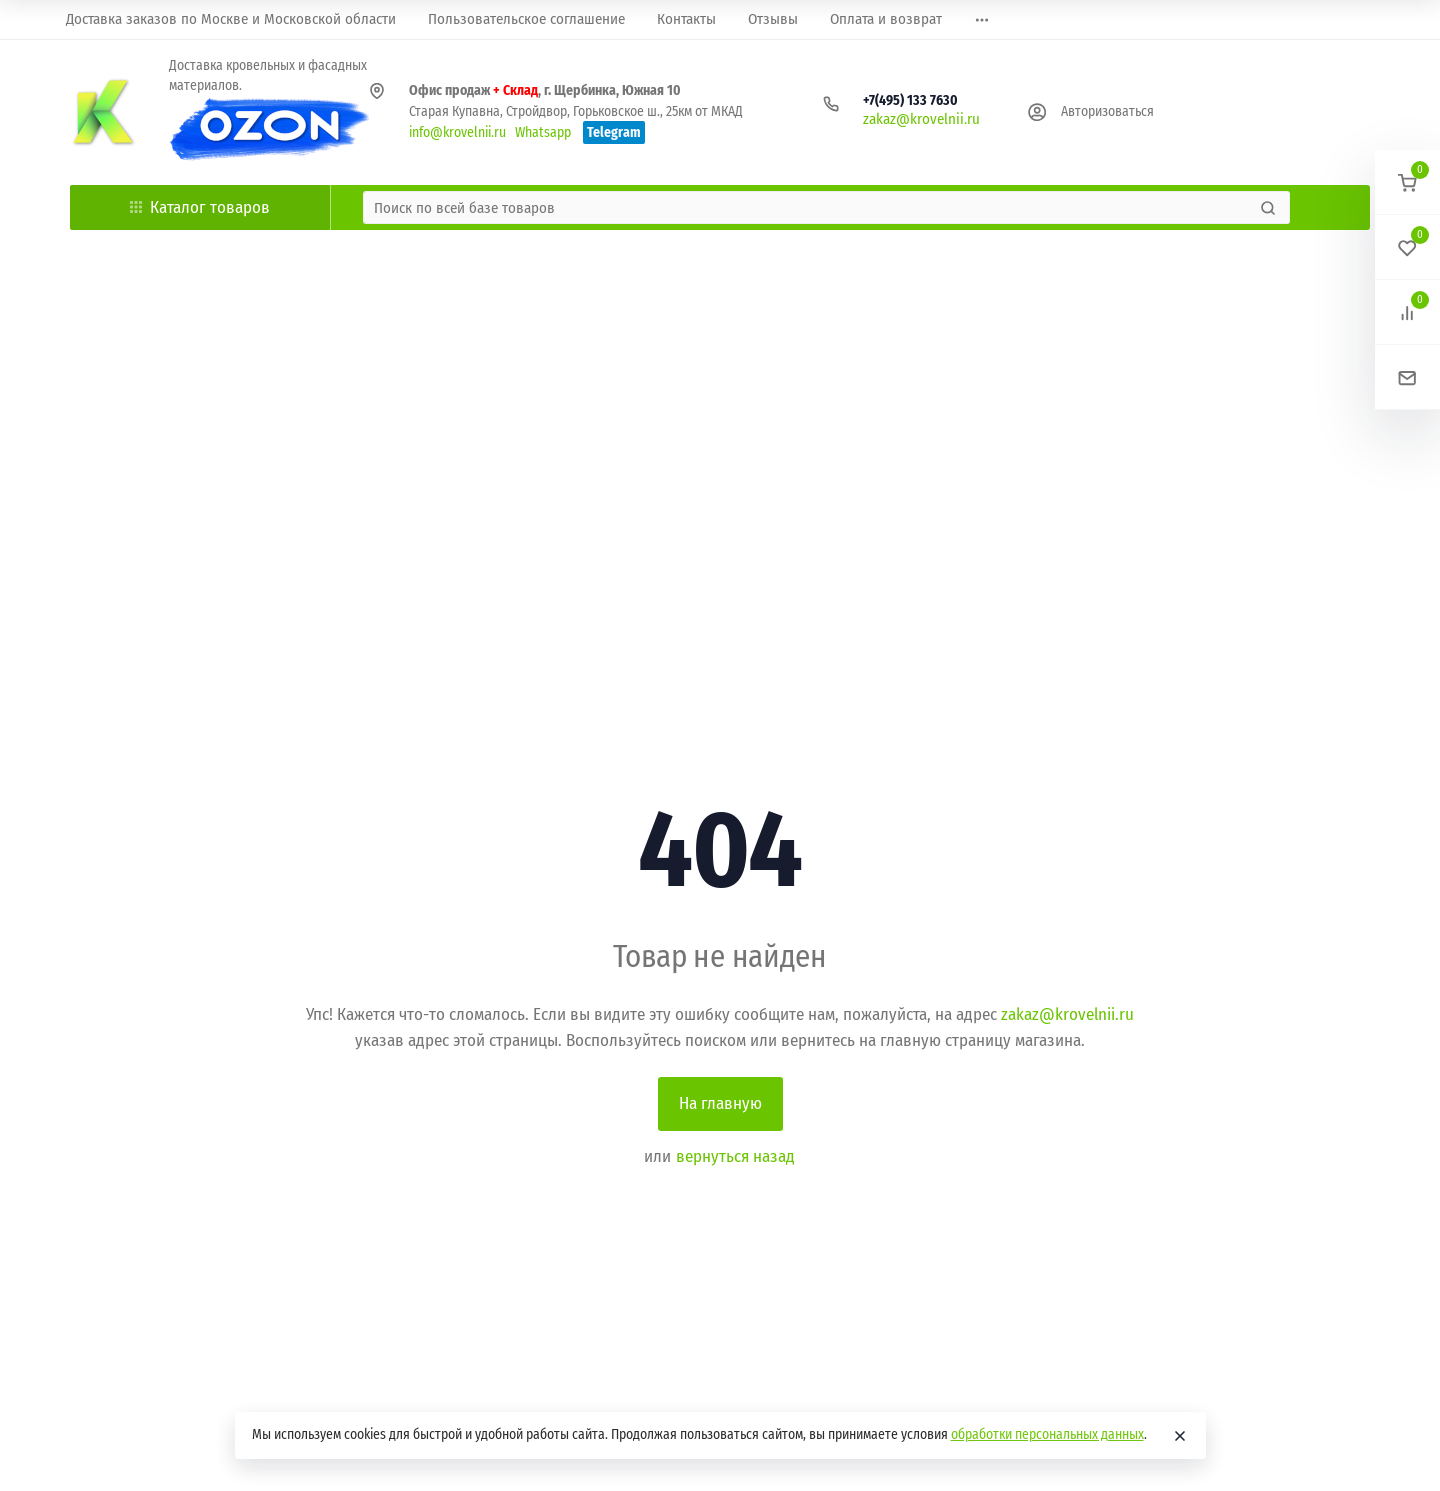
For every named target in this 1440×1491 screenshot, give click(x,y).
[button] (1407, 182)
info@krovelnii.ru (457, 132)
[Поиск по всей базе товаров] (809, 207)
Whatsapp (543, 132)
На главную (720, 1103)
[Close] (1180, 1436)
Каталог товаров (200, 207)
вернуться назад (735, 1156)
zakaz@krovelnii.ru (921, 119)
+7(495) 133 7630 (910, 100)
